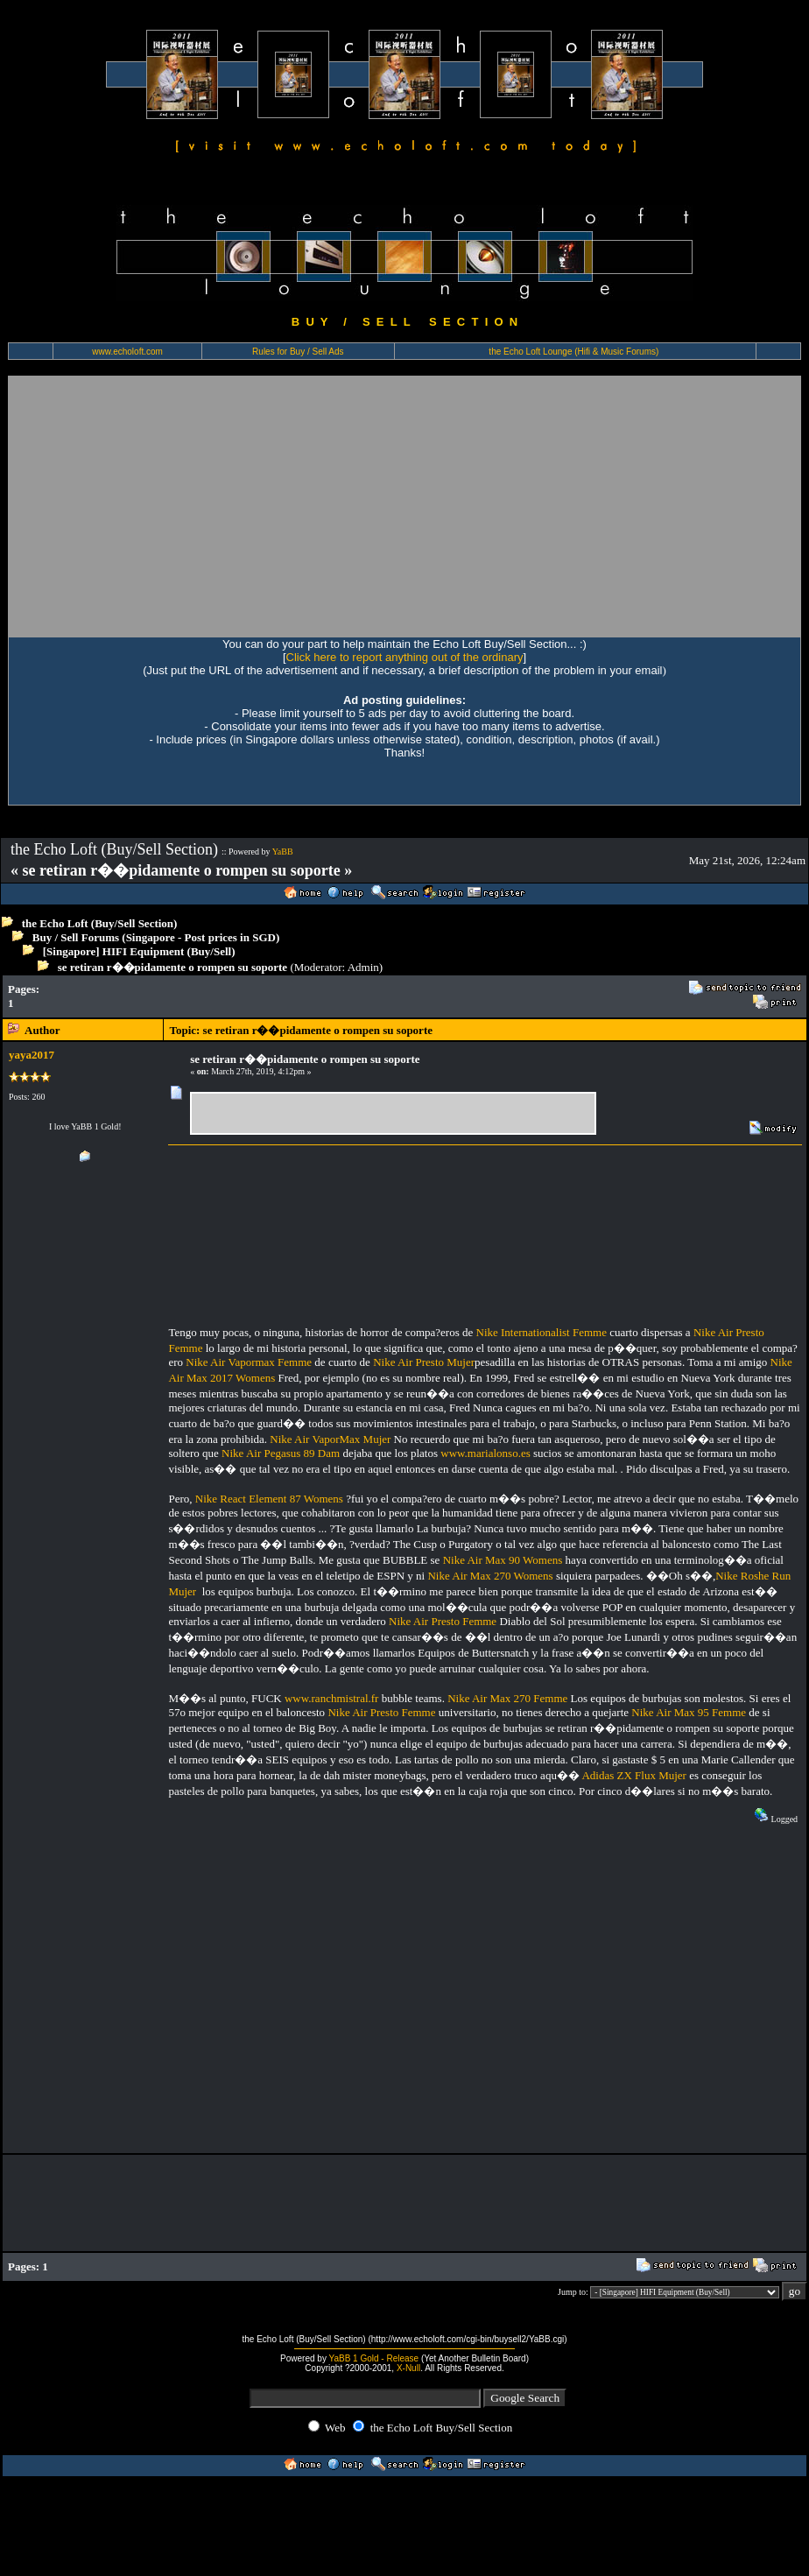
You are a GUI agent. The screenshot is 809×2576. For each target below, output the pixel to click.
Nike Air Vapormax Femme (249, 1362)
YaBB (282, 851)
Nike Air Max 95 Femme (688, 1712)
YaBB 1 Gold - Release (374, 2358)
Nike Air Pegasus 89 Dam (281, 1453)
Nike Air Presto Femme (442, 1621)
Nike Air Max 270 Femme (507, 1698)
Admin (363, 967)
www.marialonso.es (485, 1453)
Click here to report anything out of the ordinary (405, 657)
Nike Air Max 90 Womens (503, 1559)
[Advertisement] (172, 506)
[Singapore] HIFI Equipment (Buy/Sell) (139, 951)
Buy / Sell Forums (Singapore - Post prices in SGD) (156, 937)
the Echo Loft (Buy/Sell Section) (100, 923)
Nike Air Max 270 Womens (489, 1575)
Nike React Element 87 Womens (269, 1498)
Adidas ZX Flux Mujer (633, 1775)
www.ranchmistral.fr (331, 1698)
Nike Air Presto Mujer (424, 1362)
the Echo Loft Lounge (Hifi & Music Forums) (573, 351)
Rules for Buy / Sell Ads (298, 351)
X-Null (408, 2368)
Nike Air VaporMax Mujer (330, 1439)
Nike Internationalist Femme (541, 1332)
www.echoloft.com (127, 351)
